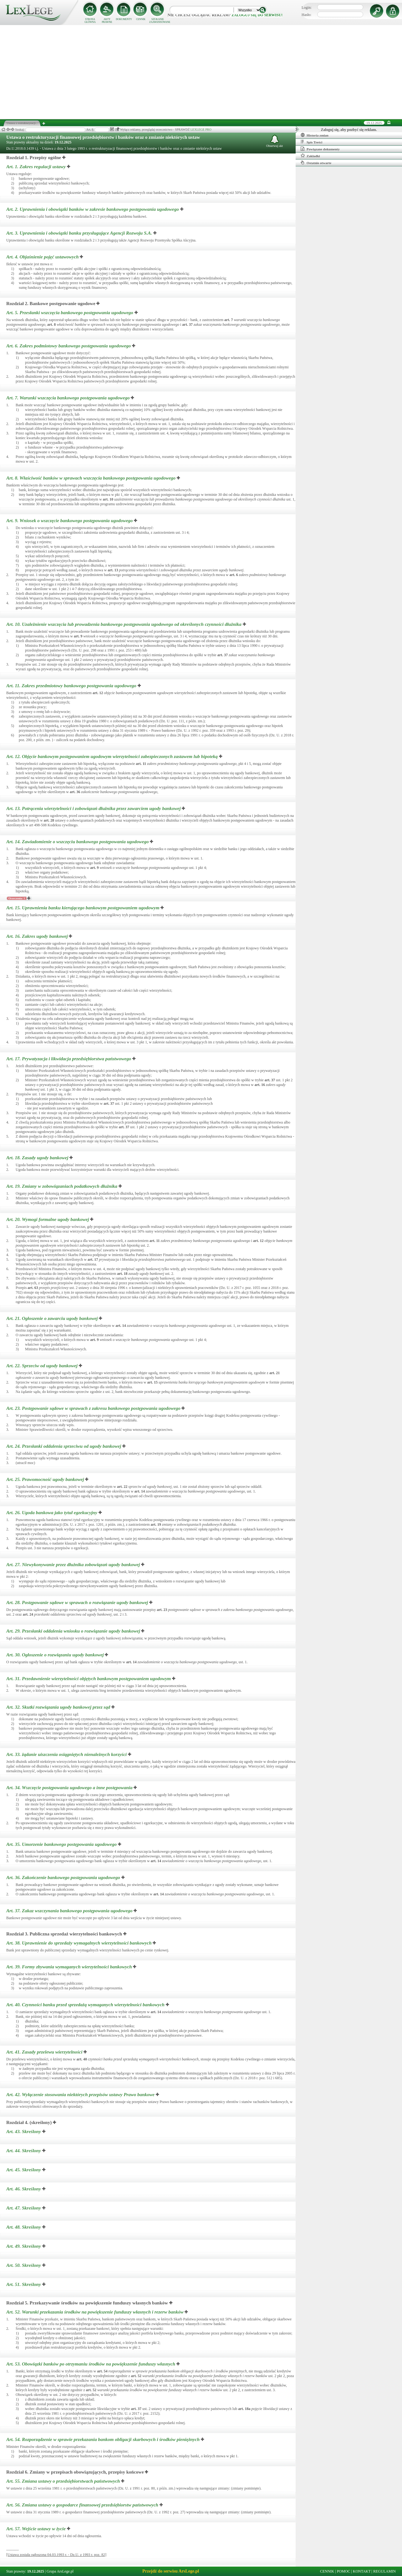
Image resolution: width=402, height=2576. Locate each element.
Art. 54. (103, 2439)
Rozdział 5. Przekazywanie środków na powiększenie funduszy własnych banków (87, 2302)
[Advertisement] (201, 72)
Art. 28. (77, 1602)
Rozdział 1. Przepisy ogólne (33, 157)
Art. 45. (24, 2169)
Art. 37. (70, 1910)
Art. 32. (58, 1707)
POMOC (343, 2571)
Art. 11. (72, 685)
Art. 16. (37, 936)
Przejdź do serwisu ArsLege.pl (170, 2571)
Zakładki (310, 155)
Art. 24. (64, 1446)
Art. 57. (36, 2528)
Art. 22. (42, 1365)
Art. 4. (43, 256)
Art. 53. (91, 2363)
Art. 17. (69, 1058)
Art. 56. (83, 2504)
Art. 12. (112, 756)
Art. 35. (62, 1844)
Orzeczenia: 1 (16, 898)
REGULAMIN (384, 2571)
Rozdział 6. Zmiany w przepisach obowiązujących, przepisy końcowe (75, 2472)
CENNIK (140, 19)
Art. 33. (67, 1754)
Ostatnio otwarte (316, 162)
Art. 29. (73, 1630)
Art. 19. (62, 1186)
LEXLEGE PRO (201, 129)
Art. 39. (69, 1966)
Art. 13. (94, 808)
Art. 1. (36, 166)
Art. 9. (70, 520)
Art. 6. (69, 345)
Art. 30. (55, 1654)
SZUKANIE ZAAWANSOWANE (157, 20)
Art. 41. (45, 2051)
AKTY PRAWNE (107, 20)
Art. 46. (24, 2188)
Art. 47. (24, 2207)
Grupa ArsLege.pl (60, 2571)
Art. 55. (63, 2481)
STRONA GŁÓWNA (90, 20)
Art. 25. (45, 1479)
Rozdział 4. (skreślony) (29, 2122)
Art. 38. (79, 1942)
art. (228, 320)
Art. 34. (70, 1787)
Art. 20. (48, 1219)
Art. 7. (68, 397)
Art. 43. (24, 2131)
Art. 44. (24, 2150)
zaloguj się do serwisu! (257, 15)
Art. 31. (89, 1678)
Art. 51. (24, 2284)
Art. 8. (91, 477)
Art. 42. (81, 2094)
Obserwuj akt (274, 141)
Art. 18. (37, 1157)
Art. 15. (83, 907)
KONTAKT (362, 2571)
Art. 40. (86, 2004)
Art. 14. (78, 841)
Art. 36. (63, 1877)
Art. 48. (24, 2227)
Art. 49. (24, 2246)
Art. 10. (124, 624)
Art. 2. (93, 209)
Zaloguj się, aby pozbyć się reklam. (349, 129)
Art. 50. (24, 2265)
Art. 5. (70, 312)
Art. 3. (79, 233)
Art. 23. (93, 1408)
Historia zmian (314, 135)
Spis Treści (311, 142)
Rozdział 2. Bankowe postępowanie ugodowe (50, 303)
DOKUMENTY (124, 19)
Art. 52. (95, 2311)
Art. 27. (73, 1564)
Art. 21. (52, 1318)
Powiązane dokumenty (320, 149)
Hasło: (306, 15)
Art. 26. (52, 1512)
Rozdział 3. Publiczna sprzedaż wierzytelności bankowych (64, 1933)
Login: (307, 7)
